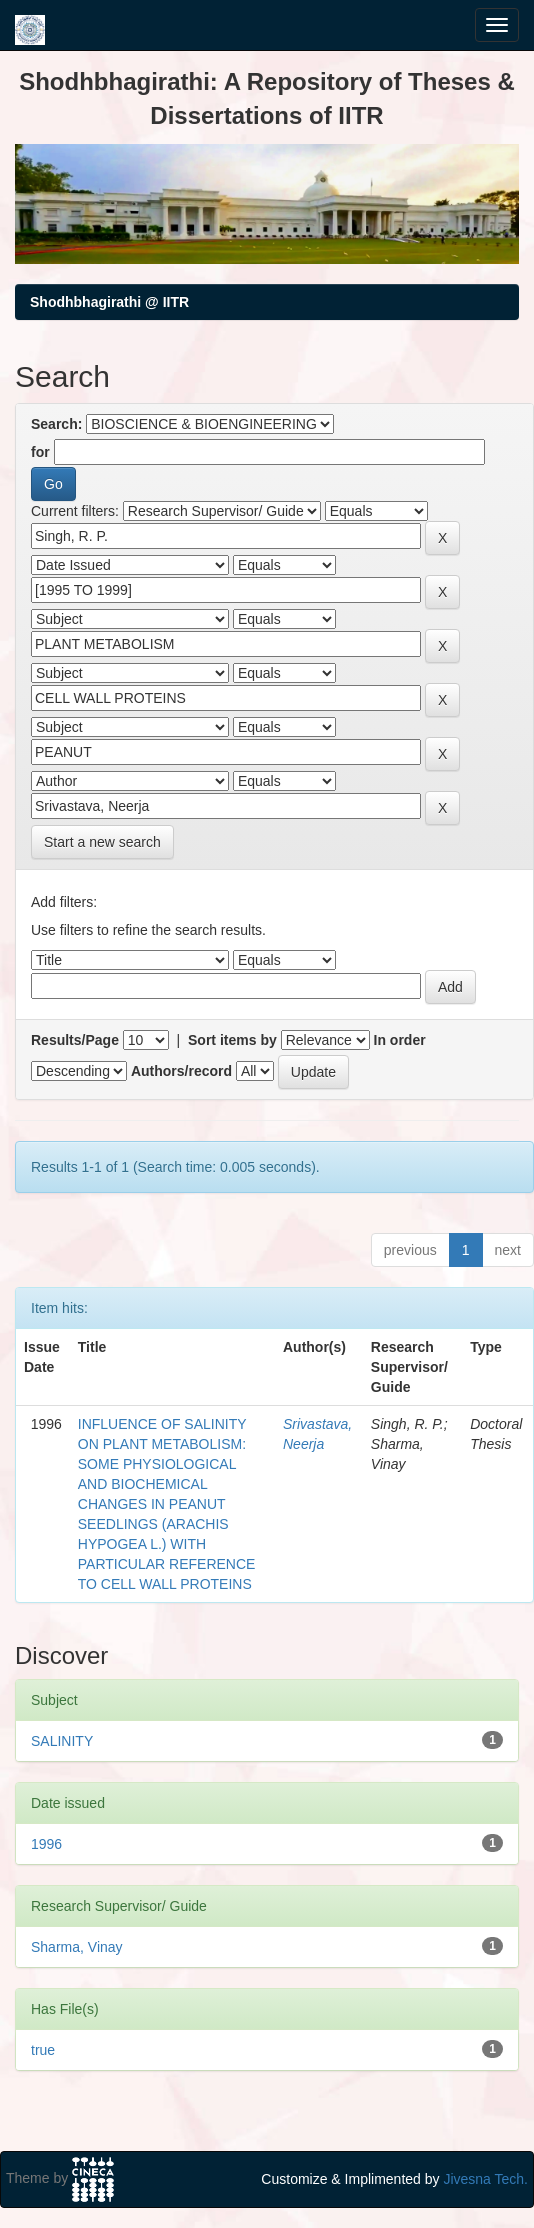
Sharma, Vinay (77, 1947)
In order (400, 1040)
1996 (46, 1844)
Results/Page (75, 1040)
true (43, 2050)
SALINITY (62, 1741)
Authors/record (181, 1071)
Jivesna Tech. (485, 2179)
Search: (56, 424)
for (40, 452)
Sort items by (232, 1040)
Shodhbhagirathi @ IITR (109, 302)
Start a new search (102, 842)
